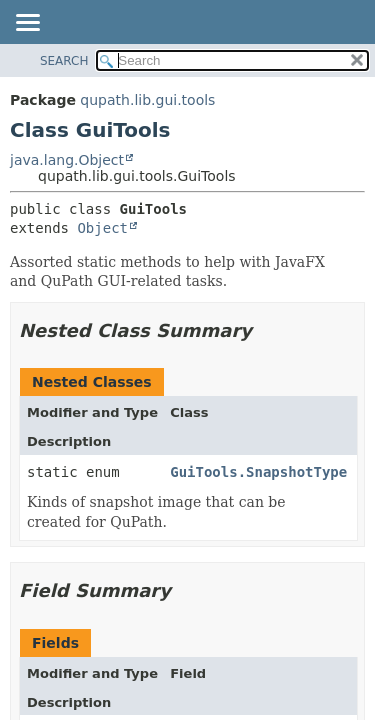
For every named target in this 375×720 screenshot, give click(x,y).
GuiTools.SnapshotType (258, 472)
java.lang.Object (67, 160)
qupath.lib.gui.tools (147, 100)
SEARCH (64, 61)
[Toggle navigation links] (27, 24)
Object (102, 228)
